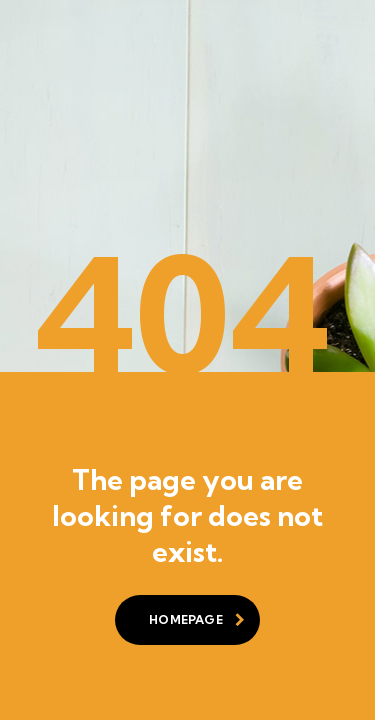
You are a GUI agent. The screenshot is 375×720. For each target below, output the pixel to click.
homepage (197, 619)
